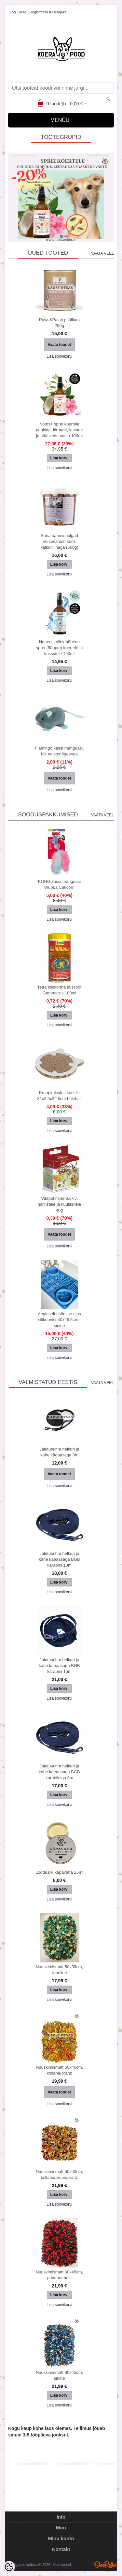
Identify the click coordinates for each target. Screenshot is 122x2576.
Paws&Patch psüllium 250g (59, 322)
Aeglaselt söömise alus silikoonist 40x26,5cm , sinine (59, 1319)
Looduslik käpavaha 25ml (59, 1872)
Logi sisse (18, 12)
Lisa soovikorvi (59, 356)
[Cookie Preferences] (9, 2567)
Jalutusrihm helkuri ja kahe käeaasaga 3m (59, 1452)
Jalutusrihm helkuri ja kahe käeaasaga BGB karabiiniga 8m (59, 1772)
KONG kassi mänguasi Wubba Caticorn (59, 884)
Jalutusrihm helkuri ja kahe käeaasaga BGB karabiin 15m (59, 1665)
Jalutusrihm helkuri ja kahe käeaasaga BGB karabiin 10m (59, 1559)
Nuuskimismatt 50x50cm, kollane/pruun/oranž (59, 2174)
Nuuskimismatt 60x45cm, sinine (59, 2375)
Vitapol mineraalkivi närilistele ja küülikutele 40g (59, 1204)
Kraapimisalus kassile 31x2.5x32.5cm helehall (59, 1095)
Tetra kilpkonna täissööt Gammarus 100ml (59, 990)
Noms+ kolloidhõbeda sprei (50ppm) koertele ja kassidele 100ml (59, 647)
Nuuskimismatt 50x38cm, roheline (59, 1969)
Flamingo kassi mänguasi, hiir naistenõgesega (59, 751)
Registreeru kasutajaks (48, 12)
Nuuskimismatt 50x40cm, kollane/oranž (59, 2070)
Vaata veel (102, 253)
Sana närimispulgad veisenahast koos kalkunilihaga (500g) (59, 541)
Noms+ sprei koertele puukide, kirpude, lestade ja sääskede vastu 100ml (59, 430)
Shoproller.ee (105, 2564)
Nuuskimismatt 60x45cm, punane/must (59, 2275)
